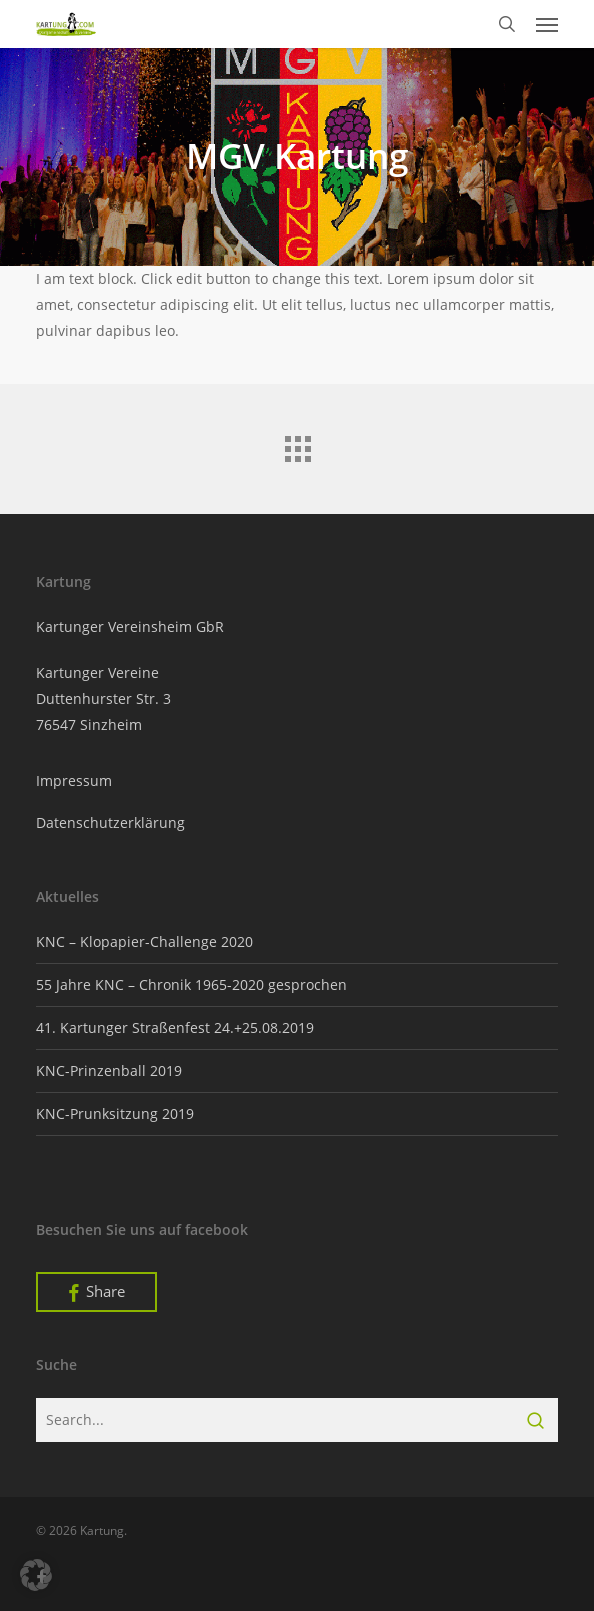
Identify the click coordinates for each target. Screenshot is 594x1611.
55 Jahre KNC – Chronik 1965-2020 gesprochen (191, 984)
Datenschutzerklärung (110, 822)
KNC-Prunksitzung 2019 (115, 1113)
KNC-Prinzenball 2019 (109, 1070)
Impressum (74, 780)
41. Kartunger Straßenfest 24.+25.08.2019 (175, 1027)
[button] (547, 24)
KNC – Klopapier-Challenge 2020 (144, 941)
